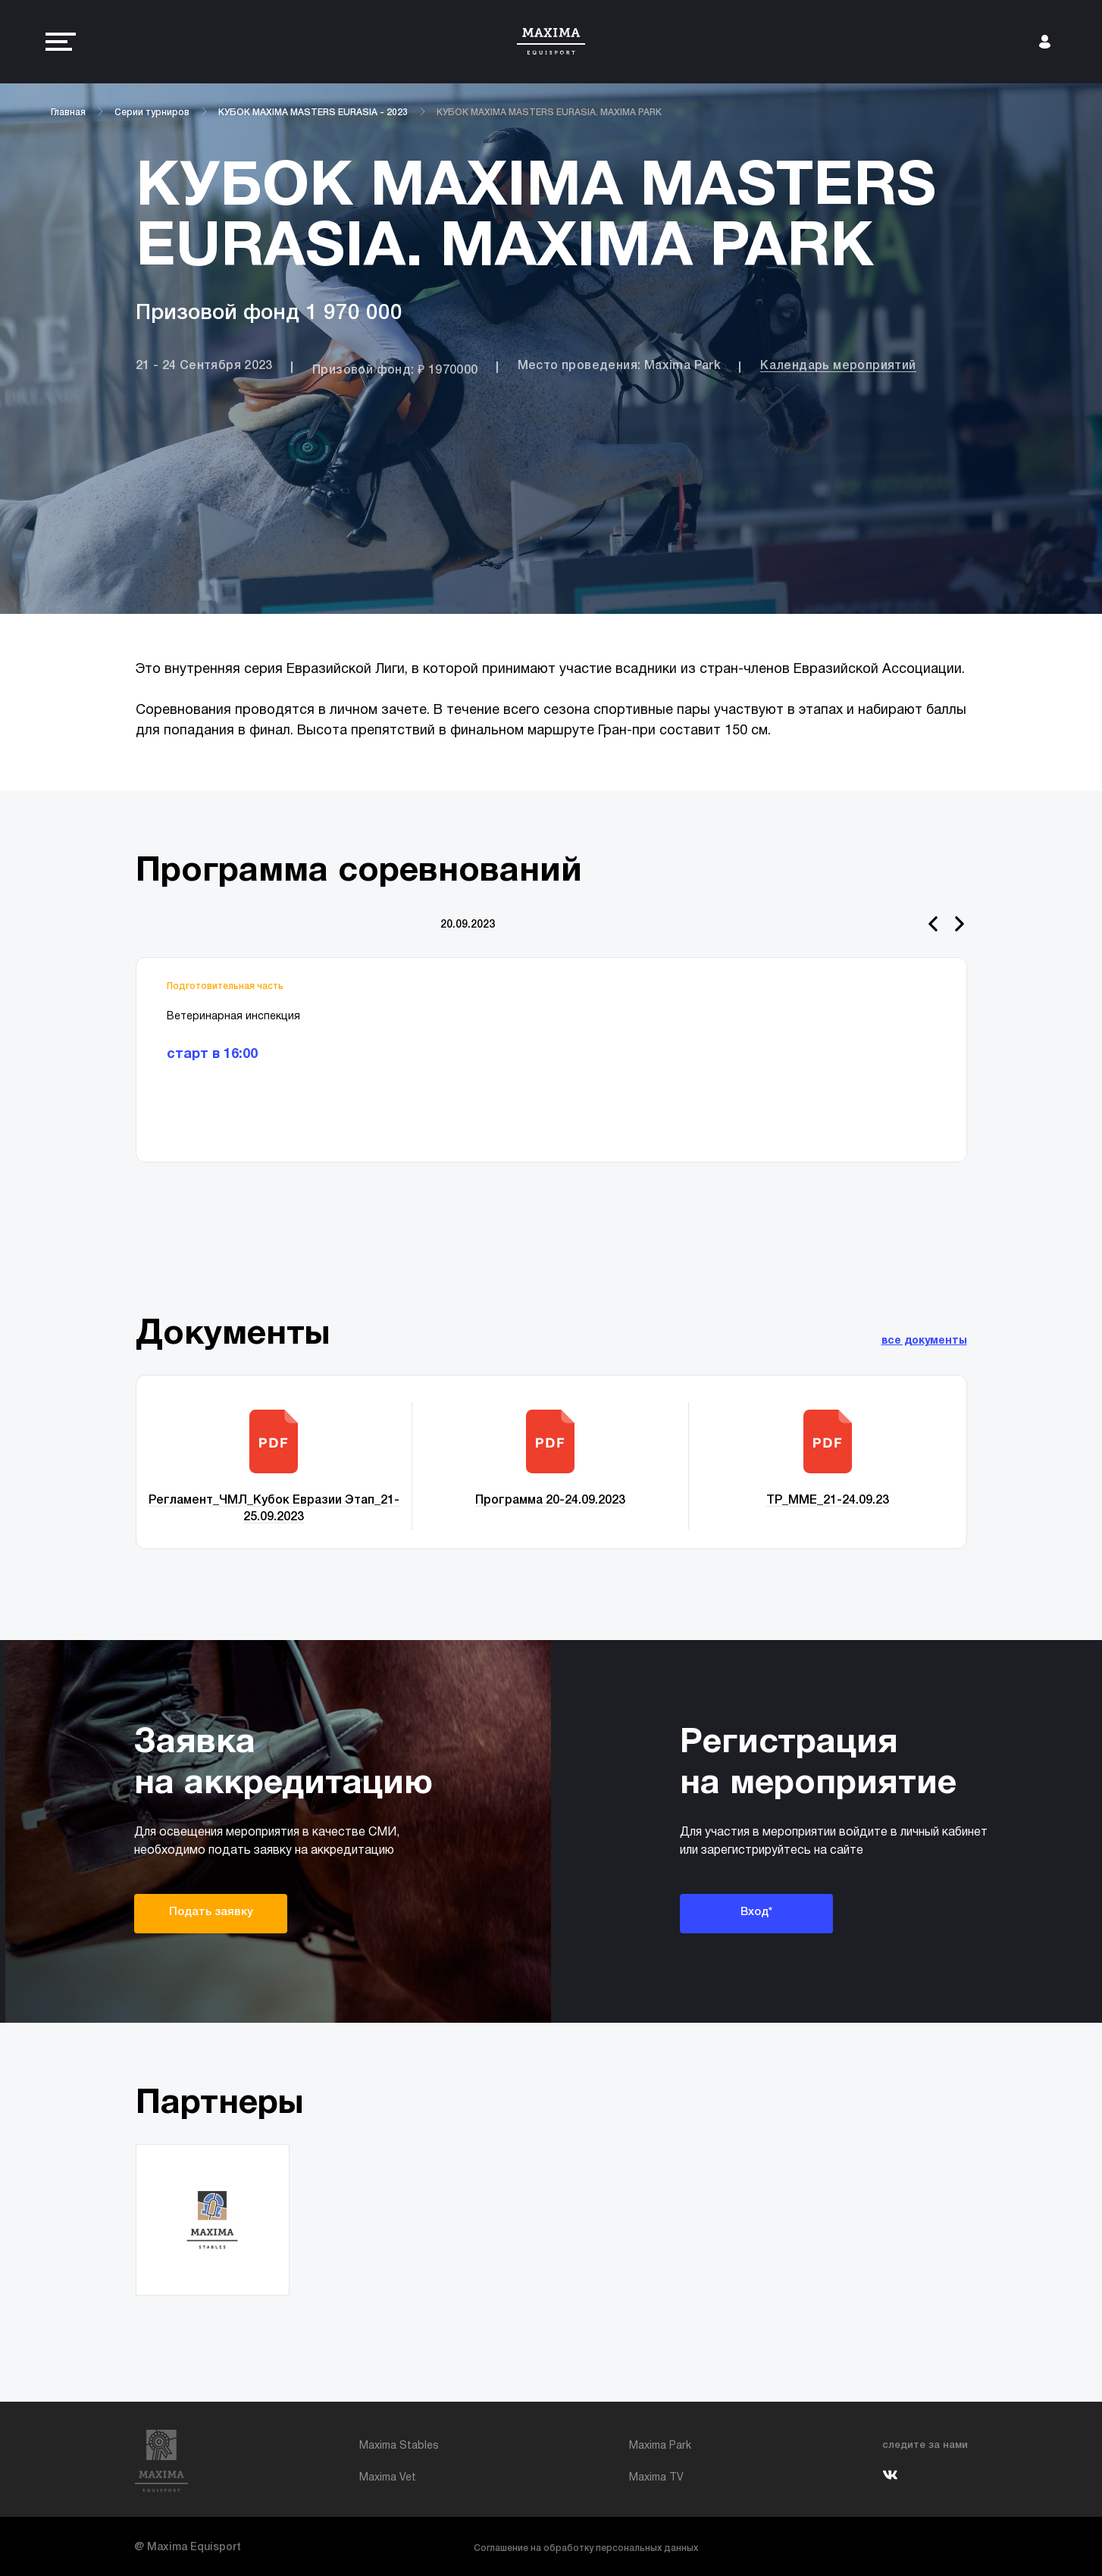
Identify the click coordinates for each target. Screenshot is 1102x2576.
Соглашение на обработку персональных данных (586, 2548)
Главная (68, 112)
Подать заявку (211, 1912)
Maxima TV (656, 2478)
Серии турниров (151, 112)
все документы (924, 1341)
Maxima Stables (399, 2446)
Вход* (756, 1912)
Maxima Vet (387, 2478)
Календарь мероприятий (838, 366)
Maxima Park (660, 2446)
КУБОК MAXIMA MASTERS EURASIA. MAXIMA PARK (549, 112)
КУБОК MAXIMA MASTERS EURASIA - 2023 (313, 112)
